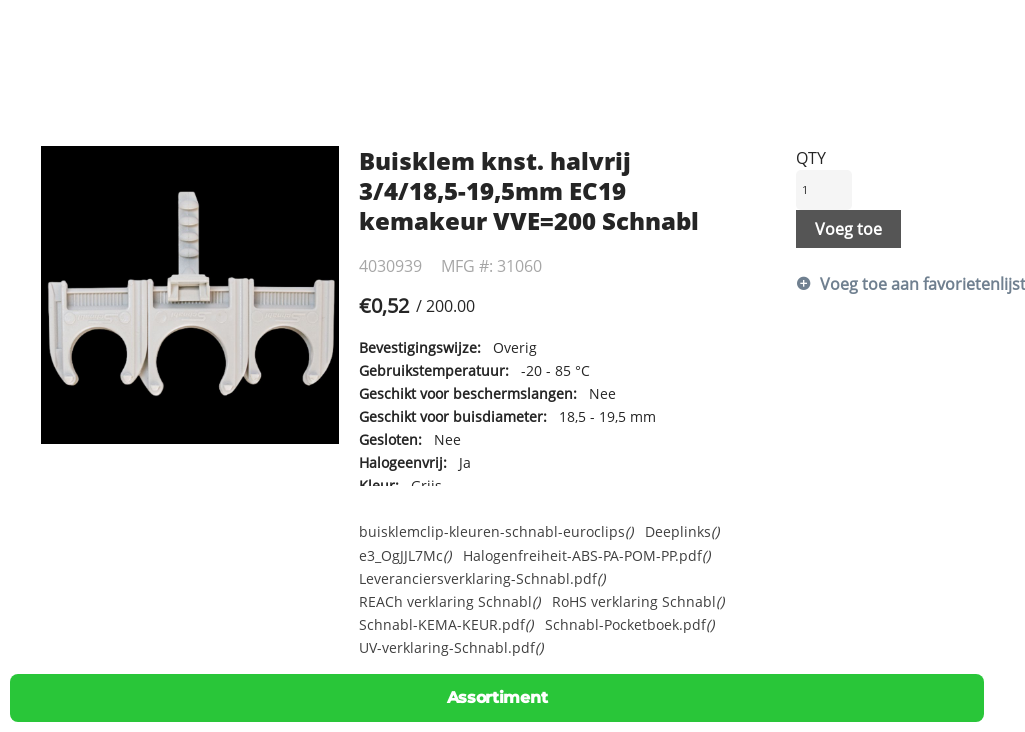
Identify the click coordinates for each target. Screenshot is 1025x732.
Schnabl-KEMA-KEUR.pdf (446, 624)
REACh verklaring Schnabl (449, 601)
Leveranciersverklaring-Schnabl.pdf (482, 578)
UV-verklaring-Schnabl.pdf (451, 647)
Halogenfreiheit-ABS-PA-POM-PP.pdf (586, 555)
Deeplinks (682, 531)
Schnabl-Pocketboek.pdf (629, 624)
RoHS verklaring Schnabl (638, 601)
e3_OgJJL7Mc (405, 555)
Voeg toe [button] (848, 229)
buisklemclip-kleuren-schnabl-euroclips (496, 531)
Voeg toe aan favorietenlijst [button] (902, 284)
